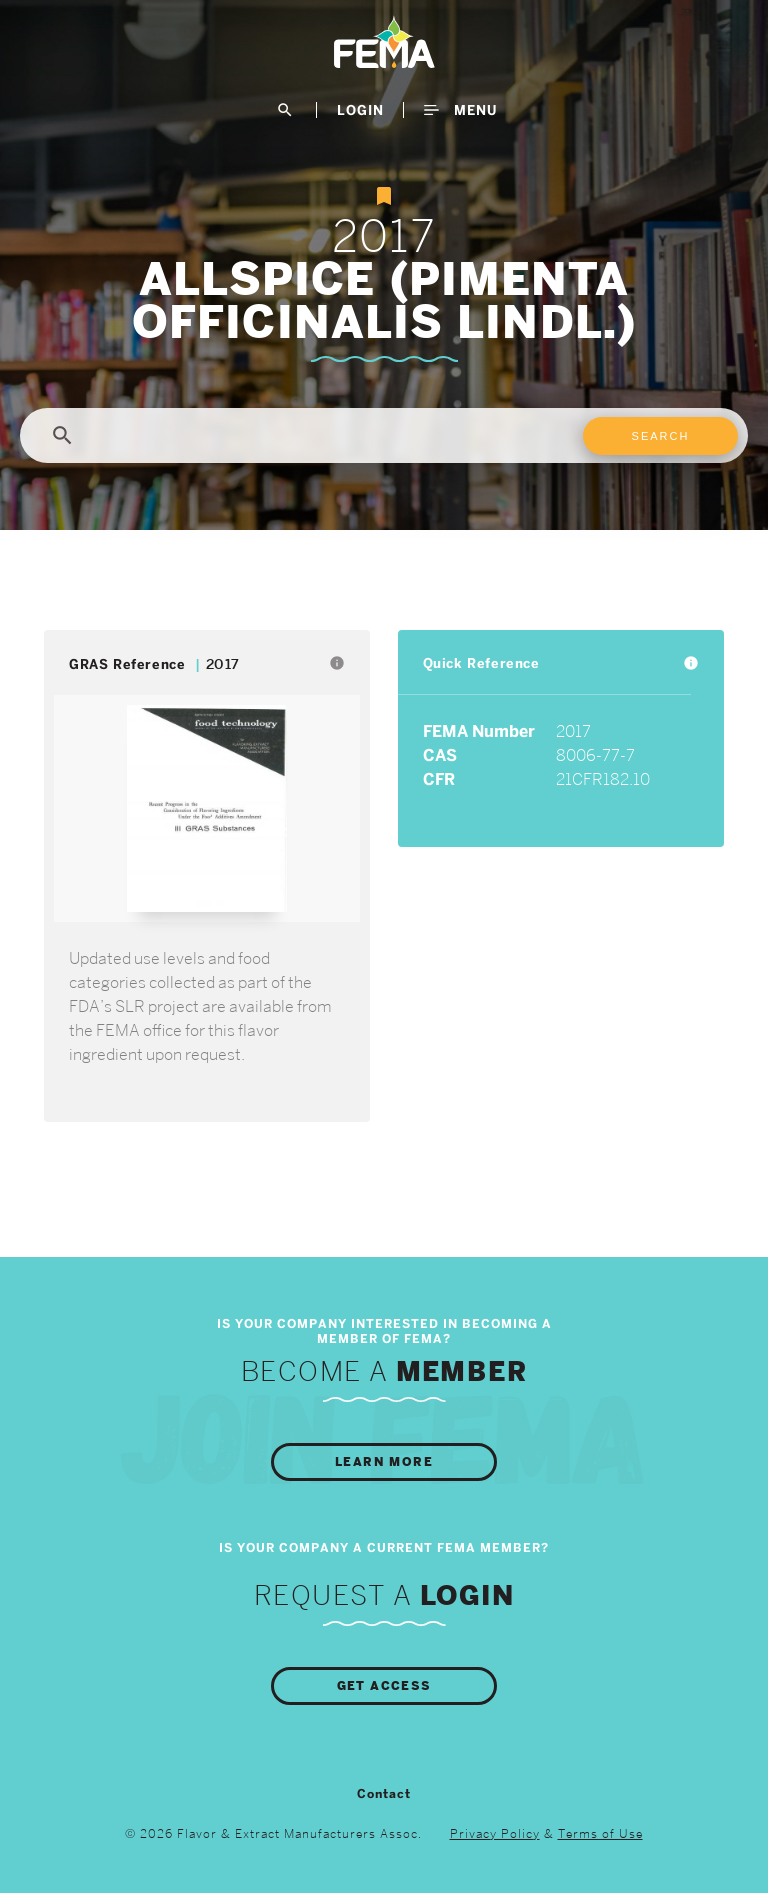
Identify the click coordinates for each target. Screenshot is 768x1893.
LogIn (360, 110)
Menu (460, 110)
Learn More (384, 1462)
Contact (384, 1794)
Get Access (384, 1686)
